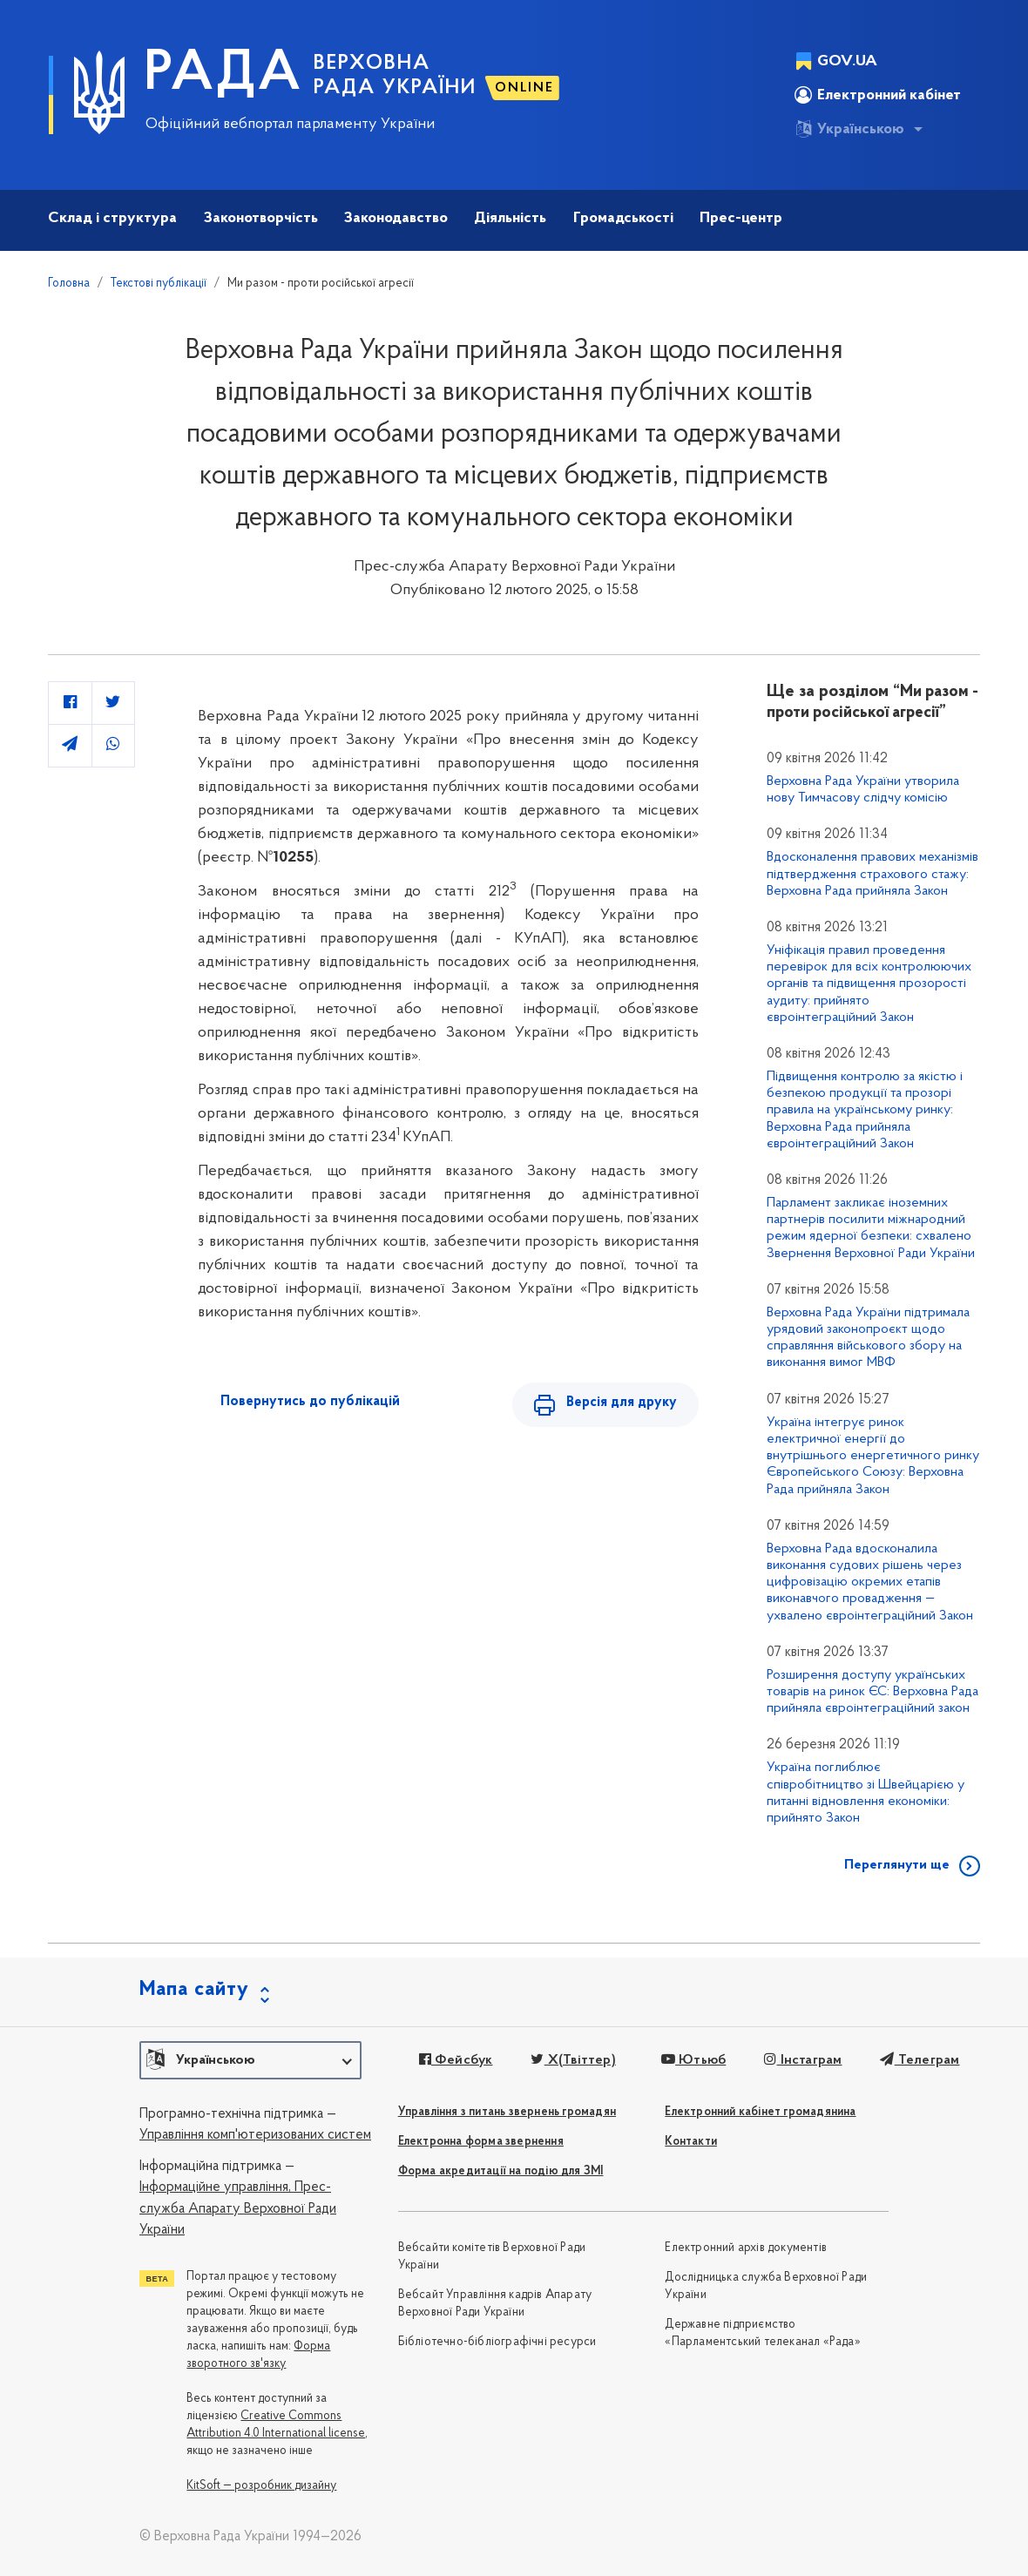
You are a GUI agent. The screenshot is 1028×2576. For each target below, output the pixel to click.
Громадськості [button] (623, 218)
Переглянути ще (897, 1865)
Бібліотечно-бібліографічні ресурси (497, 2342)
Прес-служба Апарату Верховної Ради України (237, 2208)
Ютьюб (693, 2060)
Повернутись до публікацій (310, 1402)
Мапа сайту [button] (194, 1989)
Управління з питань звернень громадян (507, 2112)
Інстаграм (803, 2060)
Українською (849, 129)
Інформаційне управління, (215, 2187)
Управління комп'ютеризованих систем (255, 2135)
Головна (69, 283)
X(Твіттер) (573, 2060)
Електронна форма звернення (481, 2141)
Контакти (691, 2141)
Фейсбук (456, 2060)
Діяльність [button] (510, 218)
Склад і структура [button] (112, 218)
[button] (250, 2060)
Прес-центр (741, 218)
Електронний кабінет (878, 95)
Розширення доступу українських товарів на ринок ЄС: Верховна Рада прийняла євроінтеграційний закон (872, 1691)
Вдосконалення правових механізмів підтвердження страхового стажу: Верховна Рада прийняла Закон (872, 873)
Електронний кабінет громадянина (760, 2112)
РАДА (223, 74)
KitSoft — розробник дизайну (261, 2485)
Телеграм (919, 2060)
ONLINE (524, 88)
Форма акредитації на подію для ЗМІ (501, 2171)
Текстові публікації (158, 283)
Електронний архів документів (746, 2248)
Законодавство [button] (396, 218)
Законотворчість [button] (261, 218)
